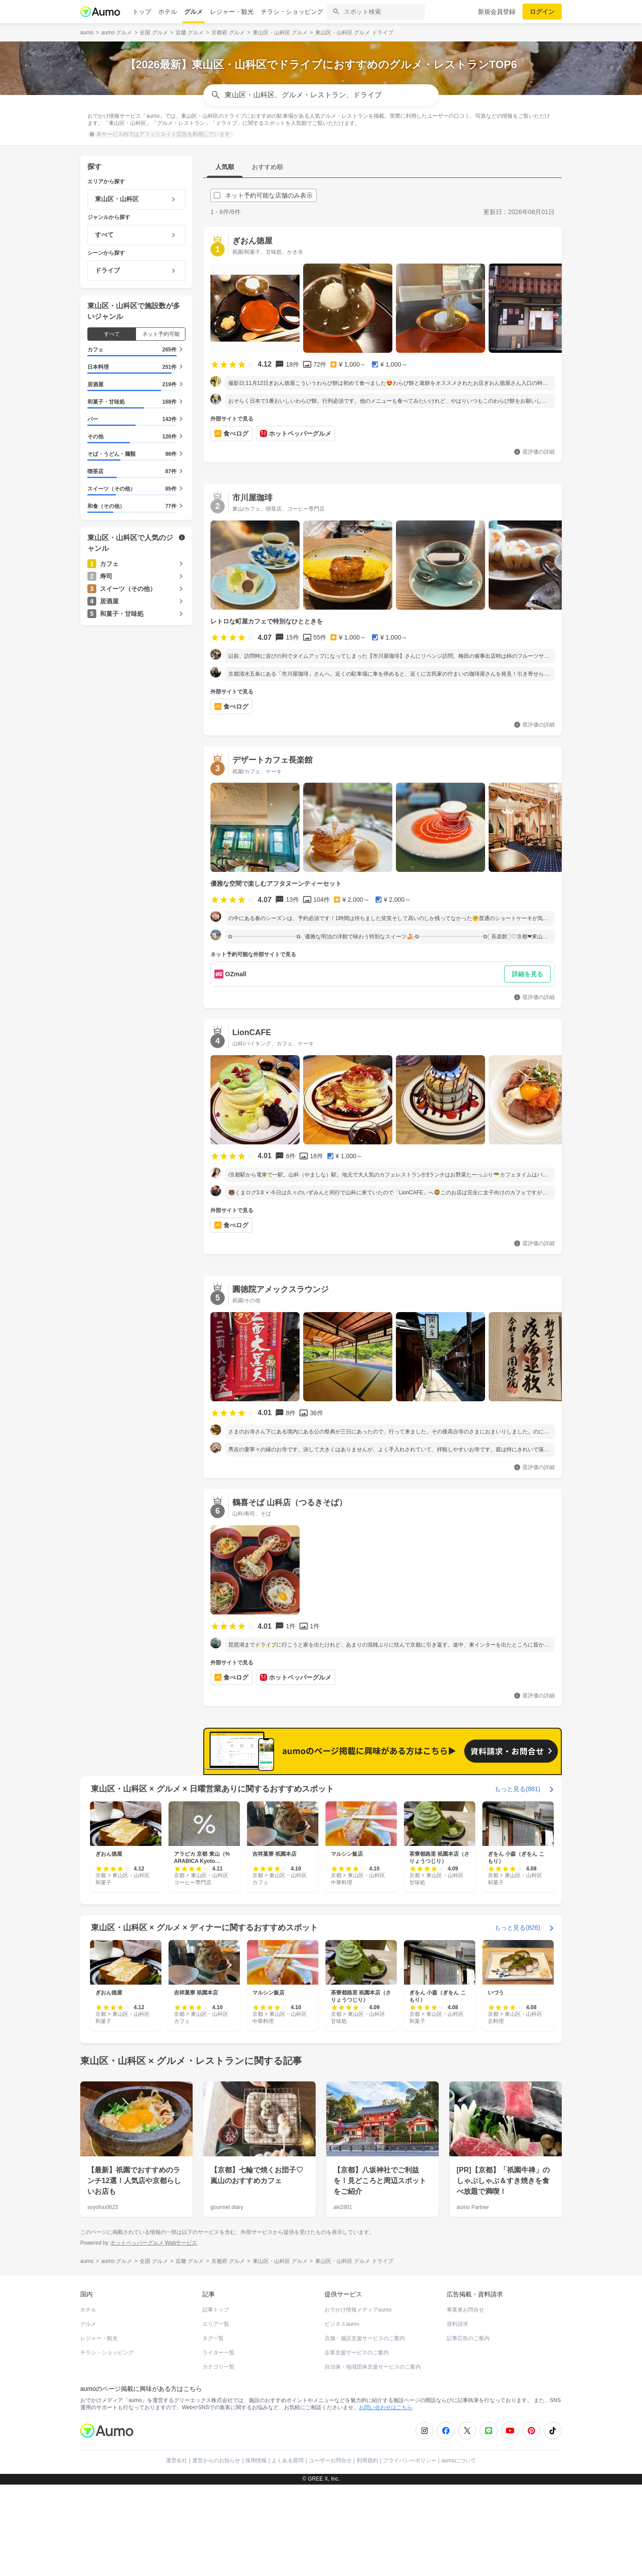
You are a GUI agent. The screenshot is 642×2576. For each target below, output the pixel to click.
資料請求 (457, 2324)
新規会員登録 (496, 11)
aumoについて (458, 2460)
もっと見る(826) (517, 1927)
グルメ (193, 11)
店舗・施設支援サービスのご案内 (365, 2338)
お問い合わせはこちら (385, 2407)
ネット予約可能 (161, 334)
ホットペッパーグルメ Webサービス (154, 2243)
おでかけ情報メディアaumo (358, 2309)
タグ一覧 (213, 2338)
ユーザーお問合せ (330, 2460)
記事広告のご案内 (468, 2338)
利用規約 (367, 2460)
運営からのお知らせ (216, 2460)
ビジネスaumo (342, 2324)
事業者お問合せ (465, 2309)
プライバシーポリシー (409, 2460)
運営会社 (176, 2460)
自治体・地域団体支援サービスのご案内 (373, 2367)
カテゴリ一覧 (218, 2367)
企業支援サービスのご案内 (357, 2352)
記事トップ (215, 2309)
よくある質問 (288, 2460)
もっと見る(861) (517, 1788)
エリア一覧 (215, 2324)
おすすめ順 (267, 166)
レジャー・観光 (232, 11)
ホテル (167, 11)
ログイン (542, 11)
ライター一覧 (218, 2352)
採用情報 (256, 2460)
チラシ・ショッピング (292, 11)
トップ (141, 11)
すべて (112, 334)
